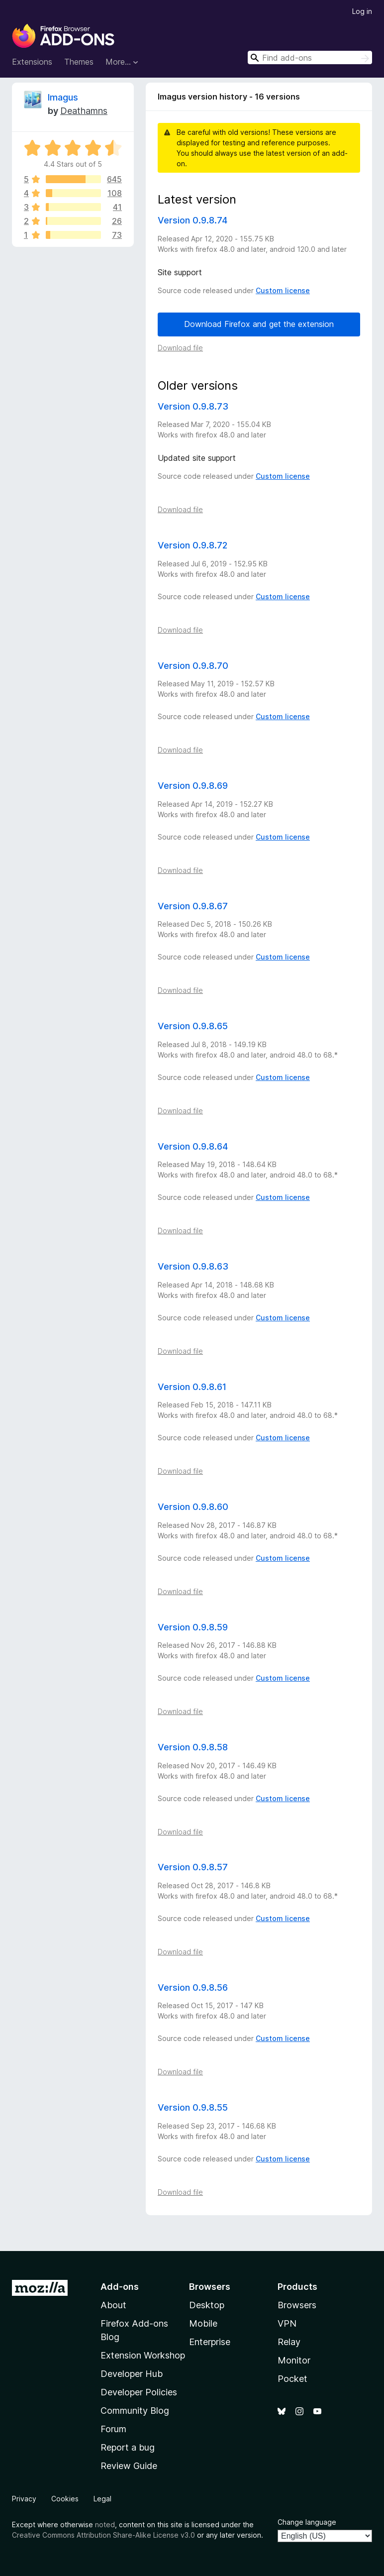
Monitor (294, 2360)
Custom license (283, 290)
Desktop (206, 2305)
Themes (79, 62)
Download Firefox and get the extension (259, 324)
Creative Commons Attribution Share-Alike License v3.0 (103, 2535)
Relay (289, 2342)
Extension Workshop (142, 2355)
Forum (113, 2429)
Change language (307, 2522)
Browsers (297, 2305)
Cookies (65, 2498)
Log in (362, 11)
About (113, 2305)
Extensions (32, 62)
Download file (180, 347)
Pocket (292, 2378)
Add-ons (119, 2286)
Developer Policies (138, 2392)
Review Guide (128, 2466)
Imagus (63, 97)
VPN (287, 2323)
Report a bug (127, 2447)
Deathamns (83, 111)
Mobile (203, 2323)
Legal (102, 2498)
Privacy (24, 2498)
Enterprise (209, 2342)
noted (105, 2524)
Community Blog (134, 2410)
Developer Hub (131, 2373)
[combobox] (310, 57)
